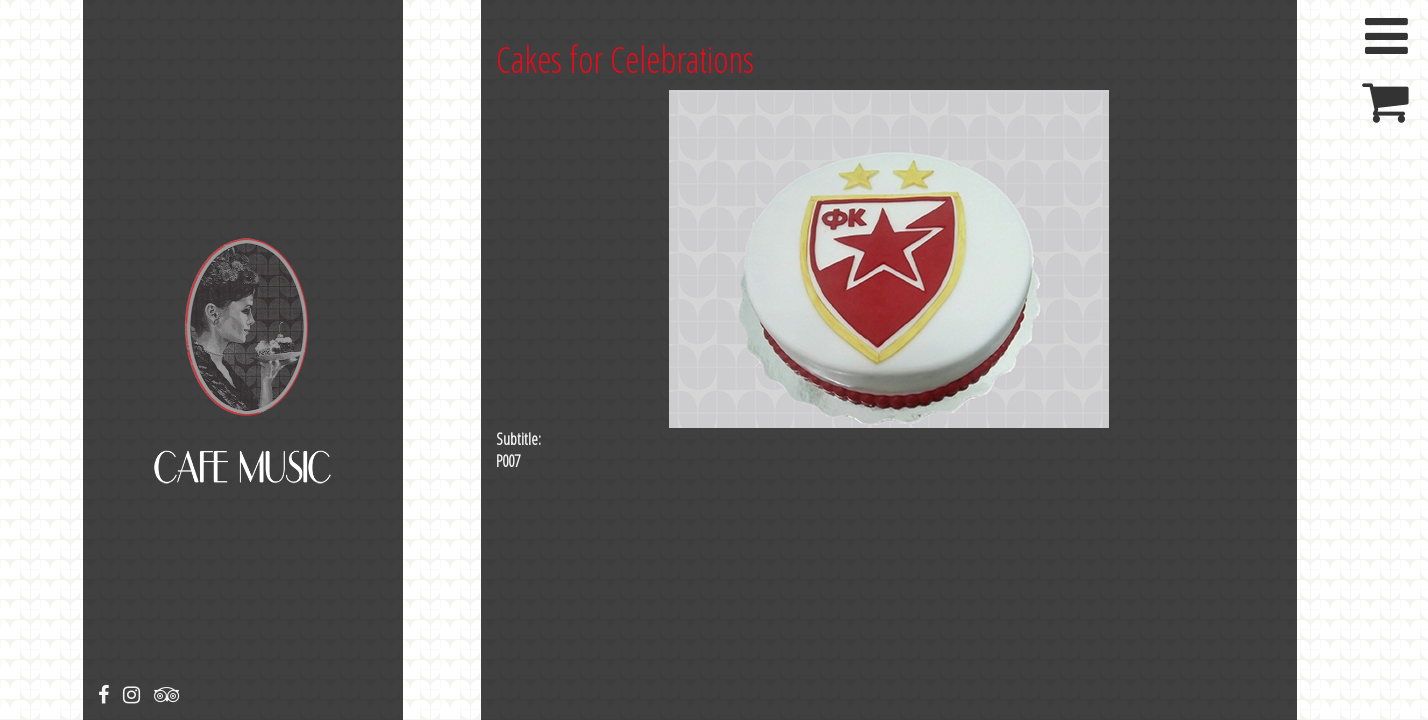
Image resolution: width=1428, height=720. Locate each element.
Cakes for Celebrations (625, 59)
